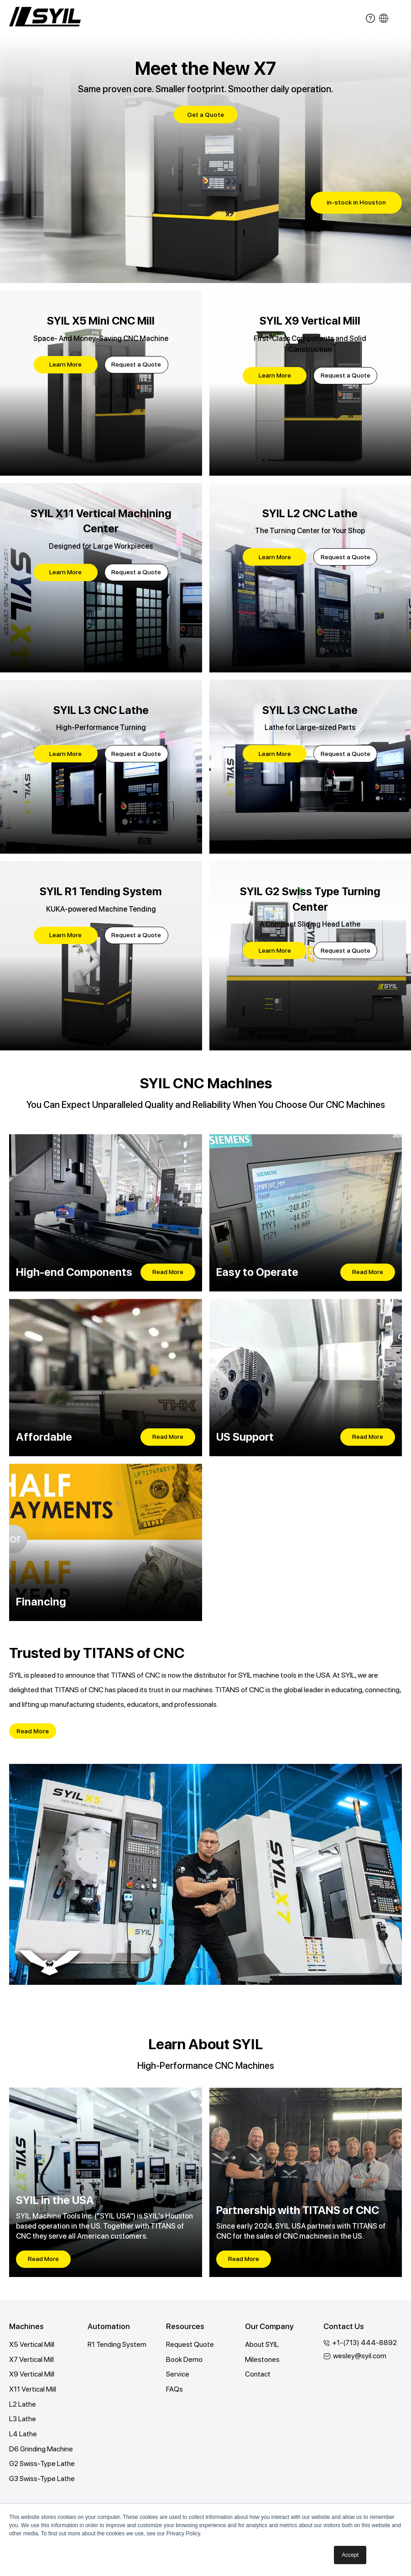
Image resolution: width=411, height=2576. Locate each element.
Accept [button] (350, 2555)
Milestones (262, 2360)
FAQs (174, 2390)
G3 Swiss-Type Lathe (43, 2480)
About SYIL (262, 2344)
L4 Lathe (23, 2435)
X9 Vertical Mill (31, 2375)
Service (178, 2375)
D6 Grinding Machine (41, 2450)
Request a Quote (136, 364)
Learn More (65, 364)
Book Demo (184, 2360)
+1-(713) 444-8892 (364, 2343)
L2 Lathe (22, 2405)
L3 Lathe (22, 2420)
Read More (167, 1271)
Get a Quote (205, 114)
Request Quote (190, 2344)
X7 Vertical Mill (31, 2360)
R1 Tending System (117, 2344)
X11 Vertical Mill (32, 2390)
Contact (258, 2375)
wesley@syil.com (359, 2356)
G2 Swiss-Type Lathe (42, 2465)
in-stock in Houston (356, 202)
